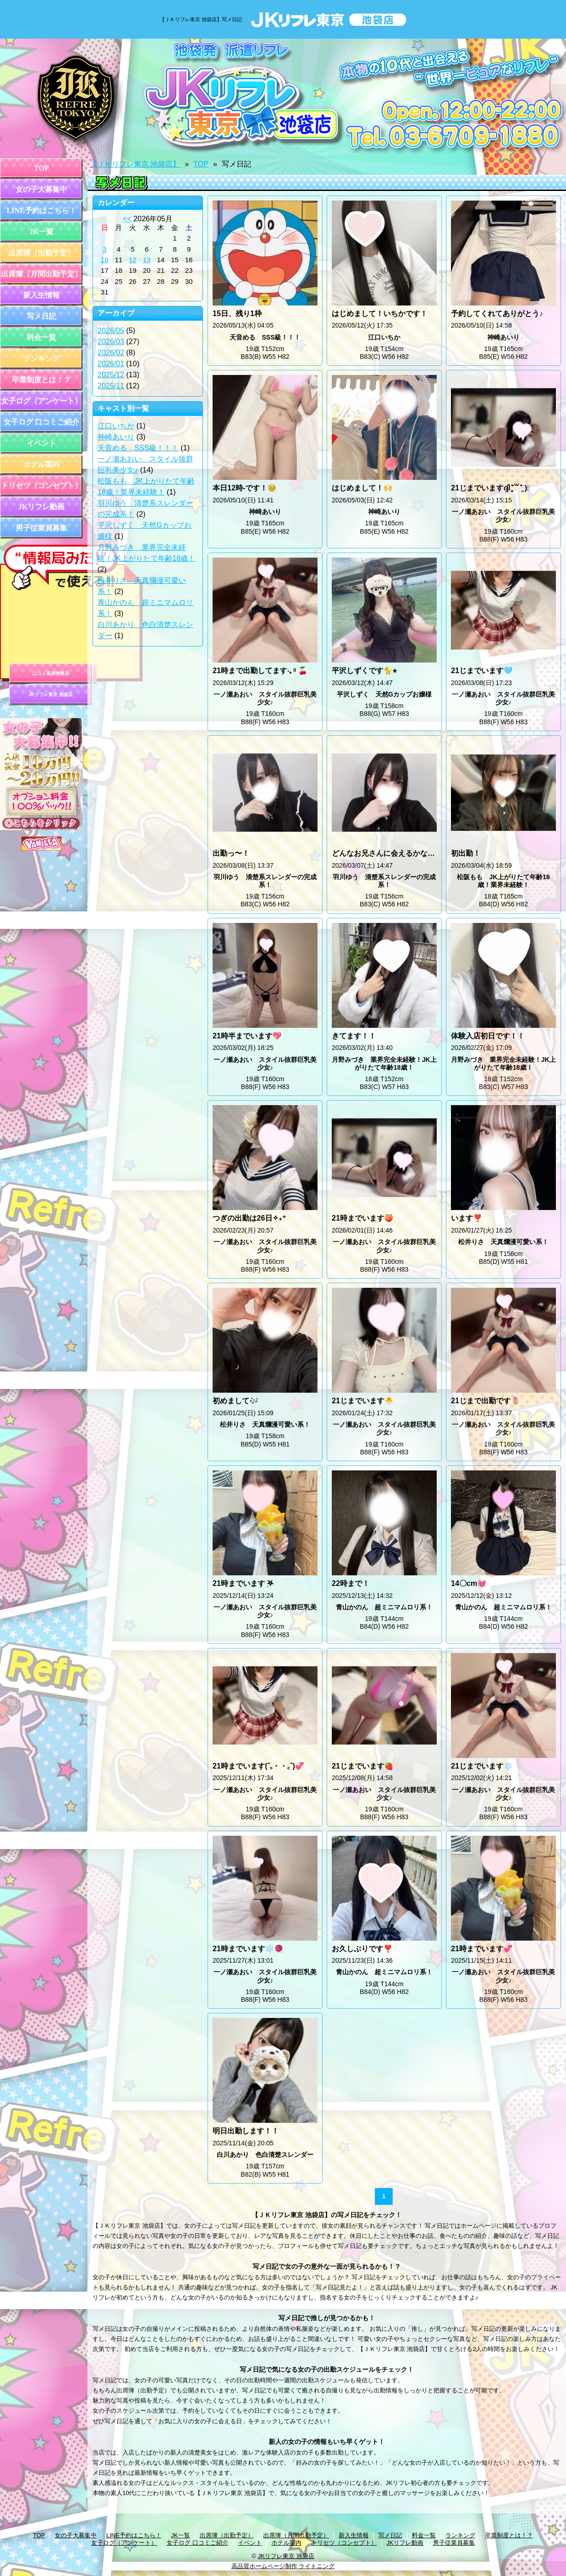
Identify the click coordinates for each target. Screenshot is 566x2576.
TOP (41, 168)
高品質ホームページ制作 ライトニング (283, 2566)
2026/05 (111, 330)
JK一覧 (41, 232)
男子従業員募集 (41, 528)
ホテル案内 (41, 464)
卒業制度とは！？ (41, 380)
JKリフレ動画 (41, 507)
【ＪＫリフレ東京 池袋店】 (135, 164)
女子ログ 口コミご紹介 (41, 422)
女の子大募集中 (41, 189)
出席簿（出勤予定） (41, 253)
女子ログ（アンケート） (41, 401)
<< (127, 219)
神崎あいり (116, 437)
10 (105, 260)
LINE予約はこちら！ (41, 210)
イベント (41, 443)
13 (147, 260)
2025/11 (111, 386)
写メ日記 (41, 316)
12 (133, 260)
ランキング (41, 359)
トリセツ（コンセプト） (41, 486)
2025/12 (111, 375)
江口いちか (116, 426)
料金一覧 (41, 337)
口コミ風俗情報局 (50, 673)
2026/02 (111, 353)
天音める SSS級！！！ (138, 448)
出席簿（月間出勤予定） (41, 274)
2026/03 (111, 342)
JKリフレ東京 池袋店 (51, 694)
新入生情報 (41, 295)
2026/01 (111, 364)
